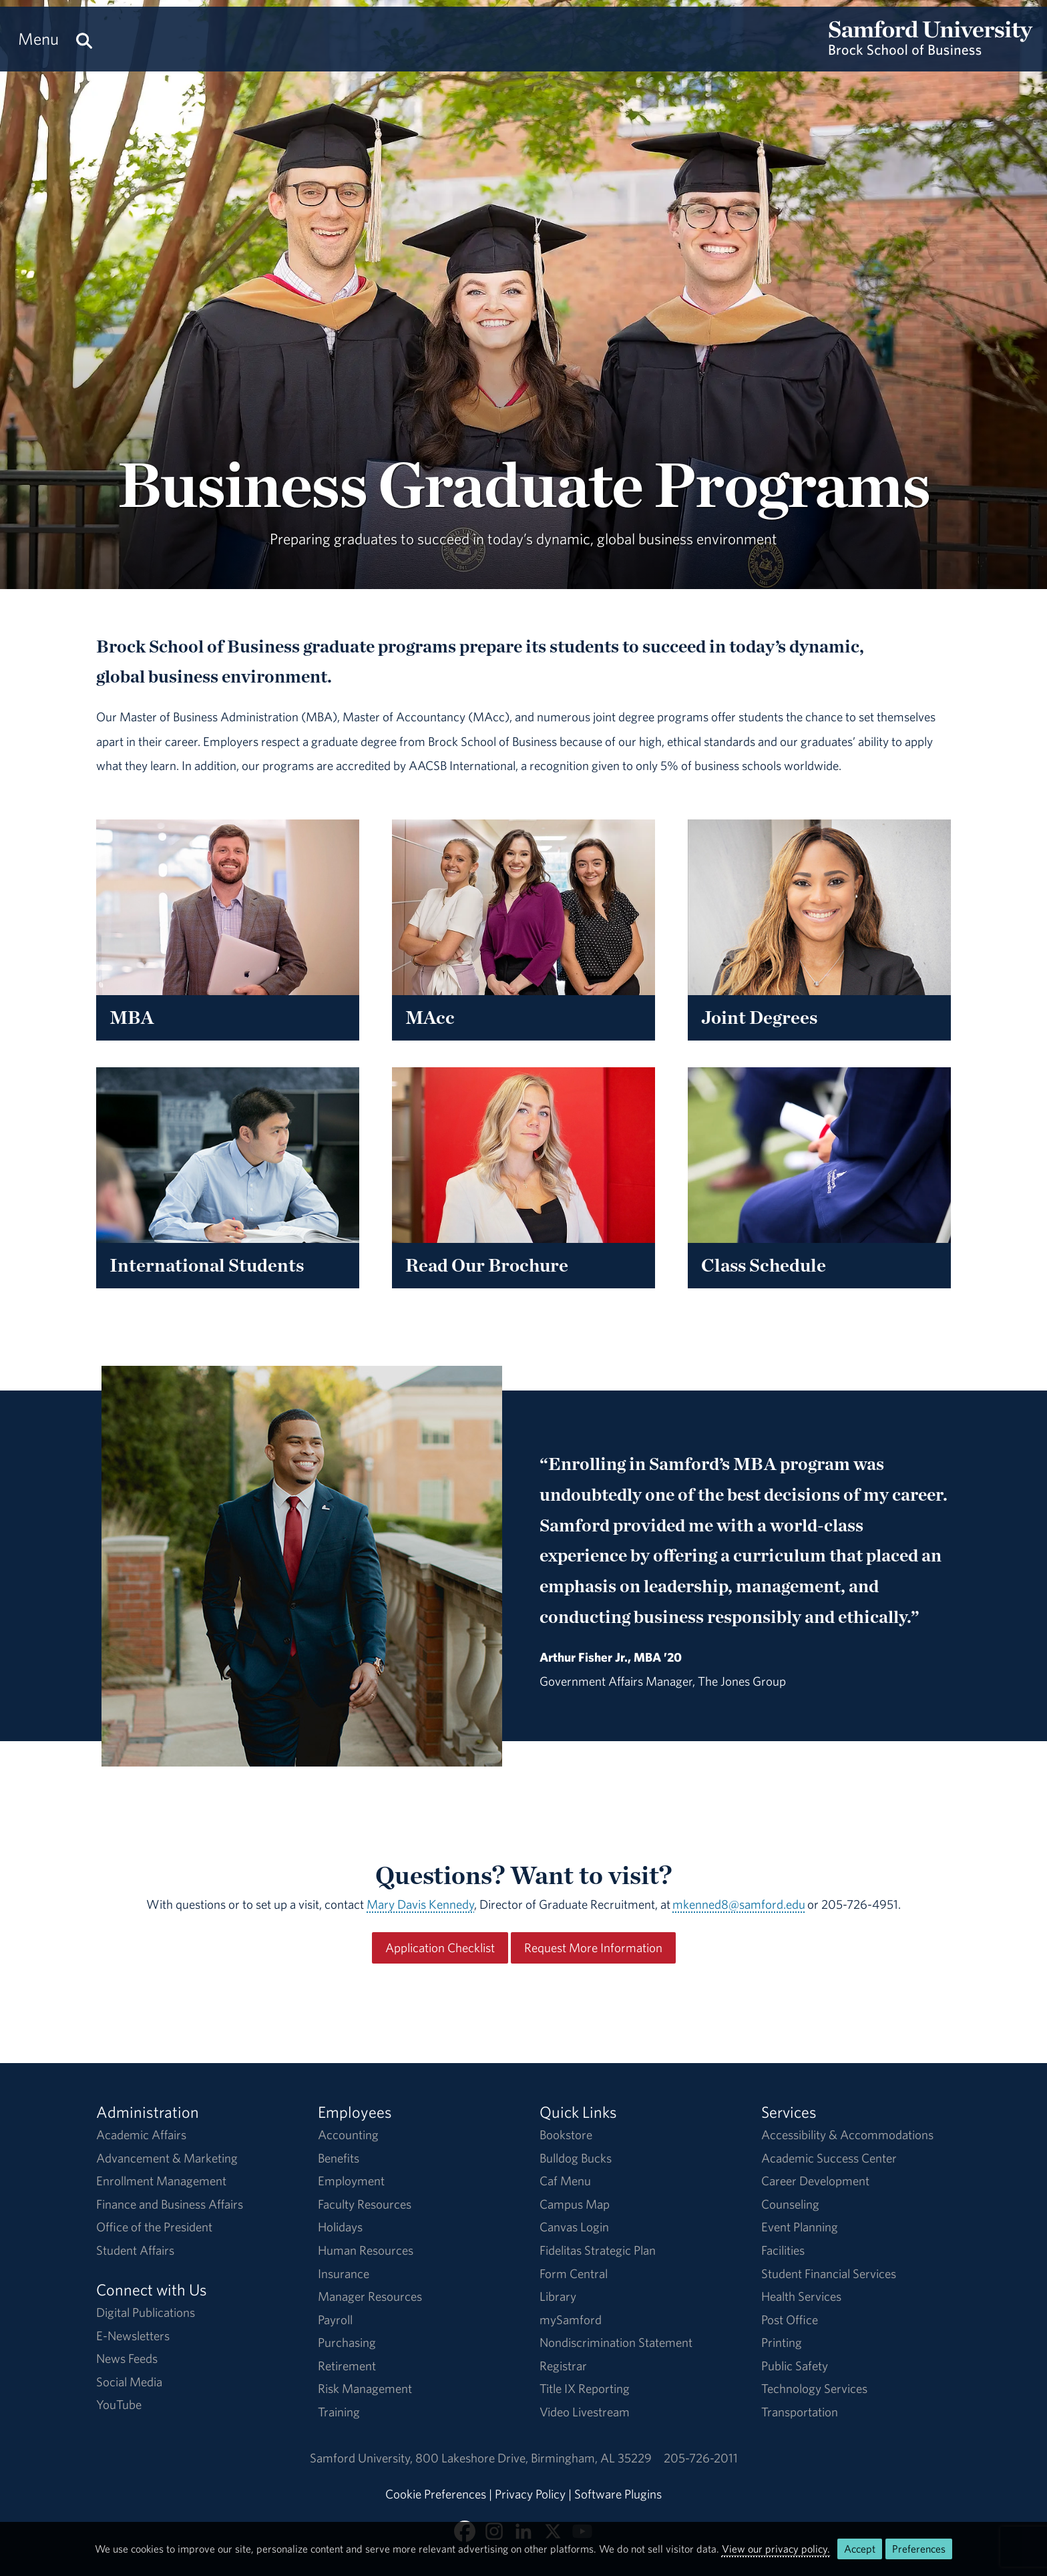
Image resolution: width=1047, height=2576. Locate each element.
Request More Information (593, 1948)
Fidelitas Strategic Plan (598, 2250)
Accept (859, 2548)
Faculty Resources (364, 2204)
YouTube (119, 2404)
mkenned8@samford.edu (738, 1904)
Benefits (338, 2158)
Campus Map (575, 2204)
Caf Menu (565, 2181)
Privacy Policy (530, 2494)
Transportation (799, 2412)
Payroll (335, 2320)
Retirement (347, 2366)
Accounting (348, 2135)
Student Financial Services (828, 2273)
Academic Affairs (141, 2135)
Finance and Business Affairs (169, 2204)
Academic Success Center (829, 2158)
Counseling (790, 2204)
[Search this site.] (84, 39)
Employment (351, 2181)
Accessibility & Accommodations (847, 2135)
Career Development (815, 2181)
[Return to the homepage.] (931, 51)
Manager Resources (370, 2296)
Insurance (343, 2273)
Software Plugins (618, 2494)
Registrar (563, 2366)
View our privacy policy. (776, 2548)
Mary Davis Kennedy (420, 1904)
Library (558, 2296)
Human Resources (365, 2250)
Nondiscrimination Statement (616, 2342)
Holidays (340, 2227)
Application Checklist (440, 1948)
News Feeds (127, 2358)
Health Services (801, 2296)
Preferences (919, 2548)
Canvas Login (574, 2227)
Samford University (362, 2458)
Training (339, 2412)
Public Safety (794, 2366)
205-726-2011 (701, 2458)
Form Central (574, 2273)
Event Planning (799, 2227)
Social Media (129, 2382)
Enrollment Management (161, 2181)
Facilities (783, 2250)
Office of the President (154, 2227)
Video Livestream (585, 2412)
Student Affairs (135, 2250)
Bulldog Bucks (576, 2158)
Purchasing (347, 2342)
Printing (781, 2342)
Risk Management (365, 2388)
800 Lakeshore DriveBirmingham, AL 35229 (533, 2458)
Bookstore (566, 2135)
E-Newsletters (133, 2336)
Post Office (789, 2320)
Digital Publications (145, 2312)
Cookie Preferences (435, 2494)
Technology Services (814, 2388)
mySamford (571, 2320)
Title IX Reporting (585, 2388)
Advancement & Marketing (167, 2158)
